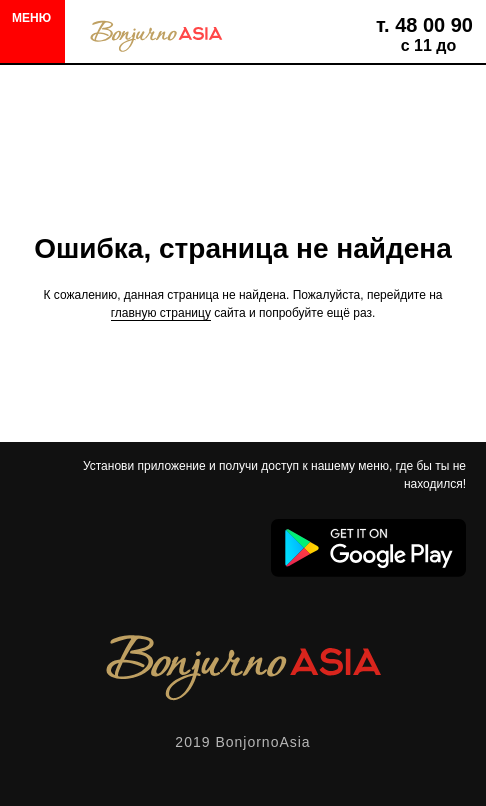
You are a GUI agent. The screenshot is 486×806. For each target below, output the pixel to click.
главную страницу (161, 313)
